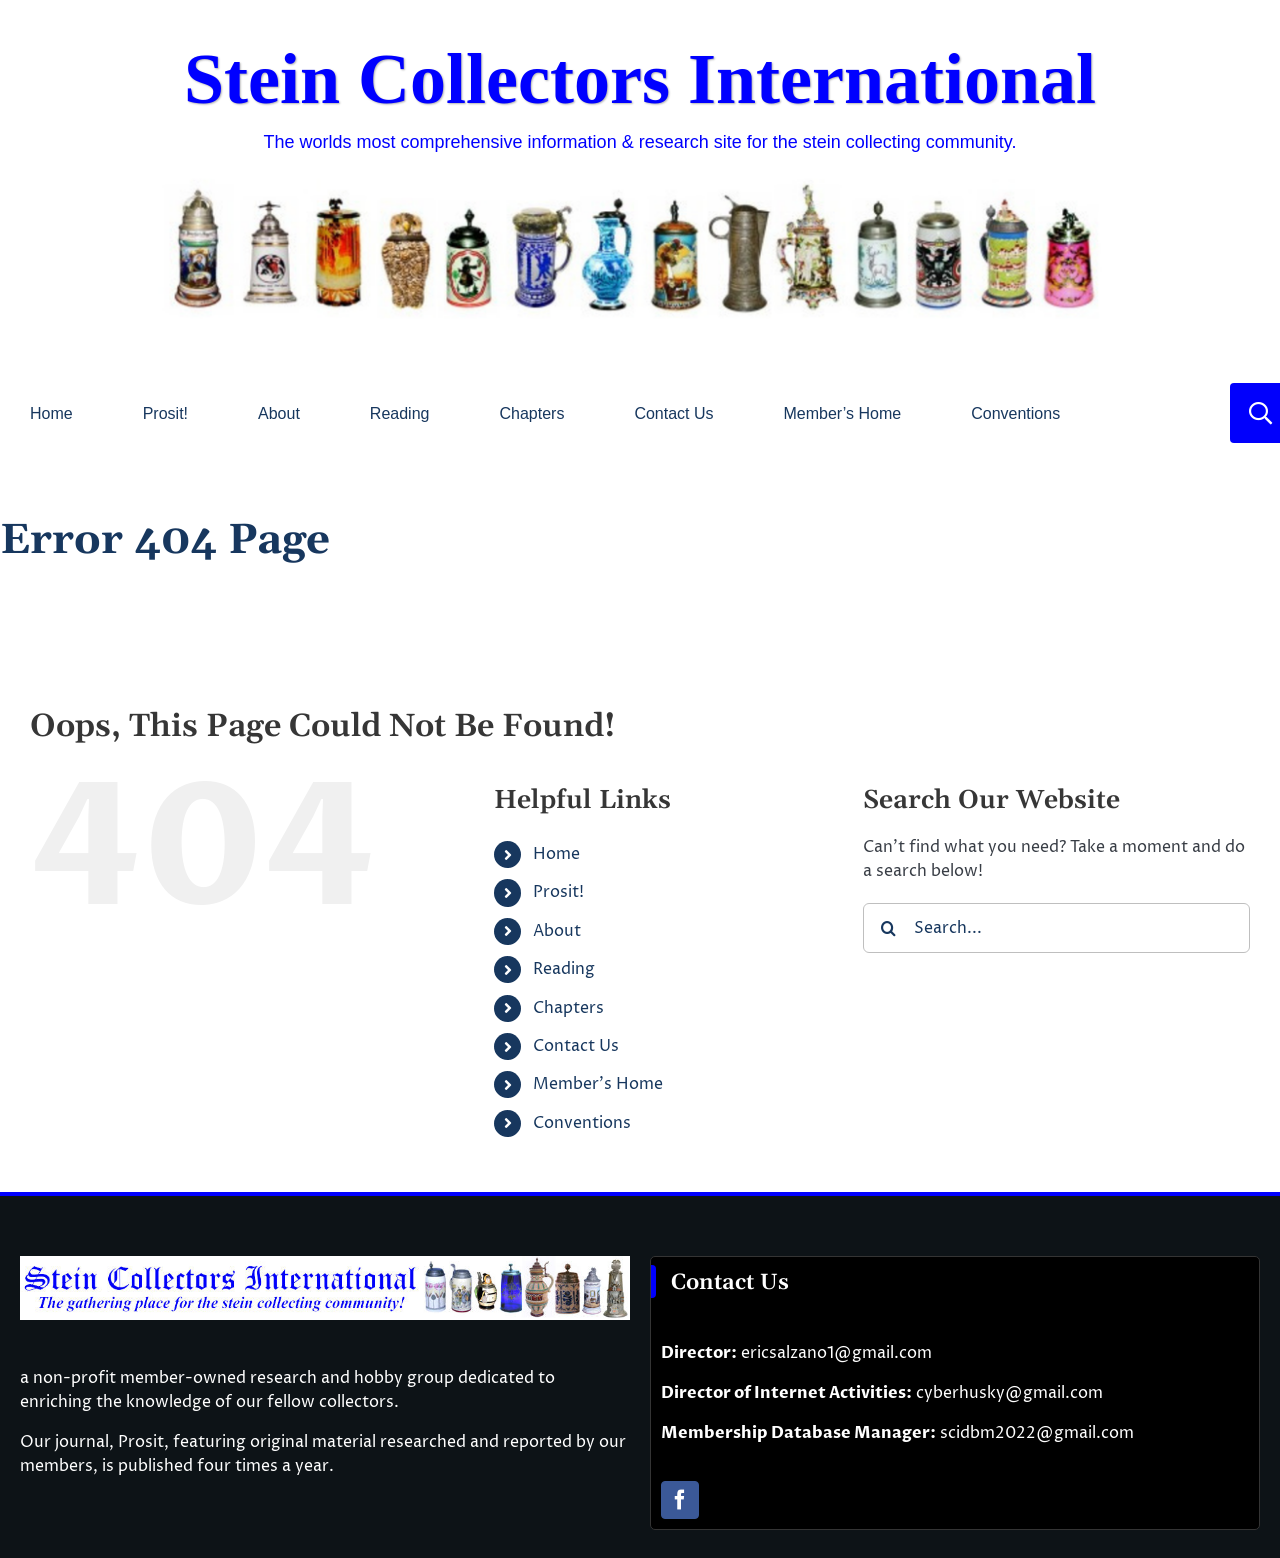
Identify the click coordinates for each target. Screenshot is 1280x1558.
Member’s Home (598, 1084)
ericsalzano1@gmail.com (836, 1353)
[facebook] (680, 1500)
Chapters (568, 1008)
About (557, 931)
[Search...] (1056, 928)
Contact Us (576, 1046)
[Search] (888, 928)
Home (556, 854)
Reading (564, 969)
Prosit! (558, 892)
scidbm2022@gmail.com (1037, 1433)
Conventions (582, 1123)
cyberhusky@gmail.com (1009, 1393)
